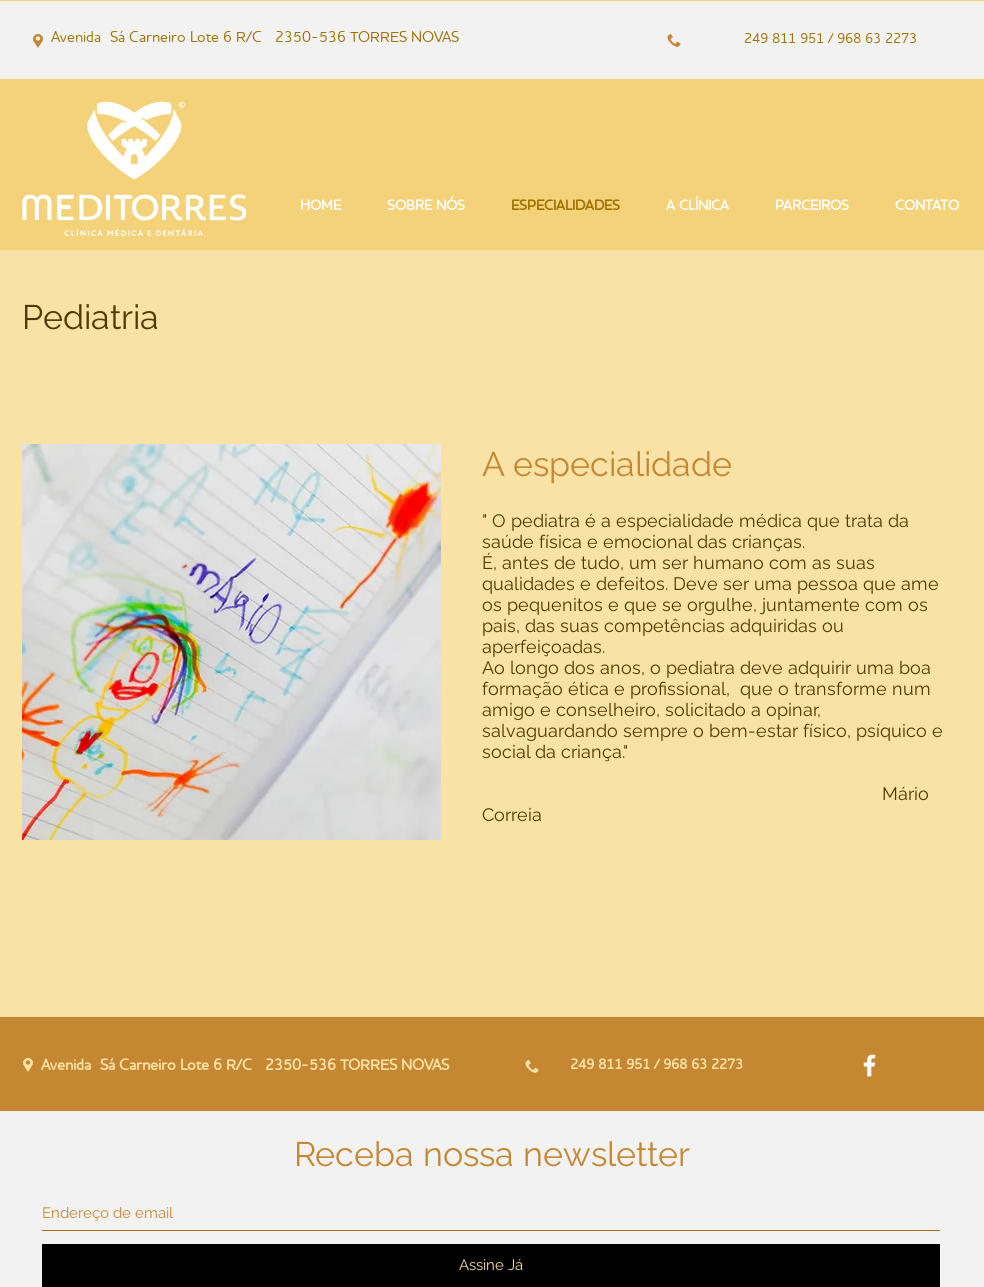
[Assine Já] (491, 1265)
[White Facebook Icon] (869, 1065)
